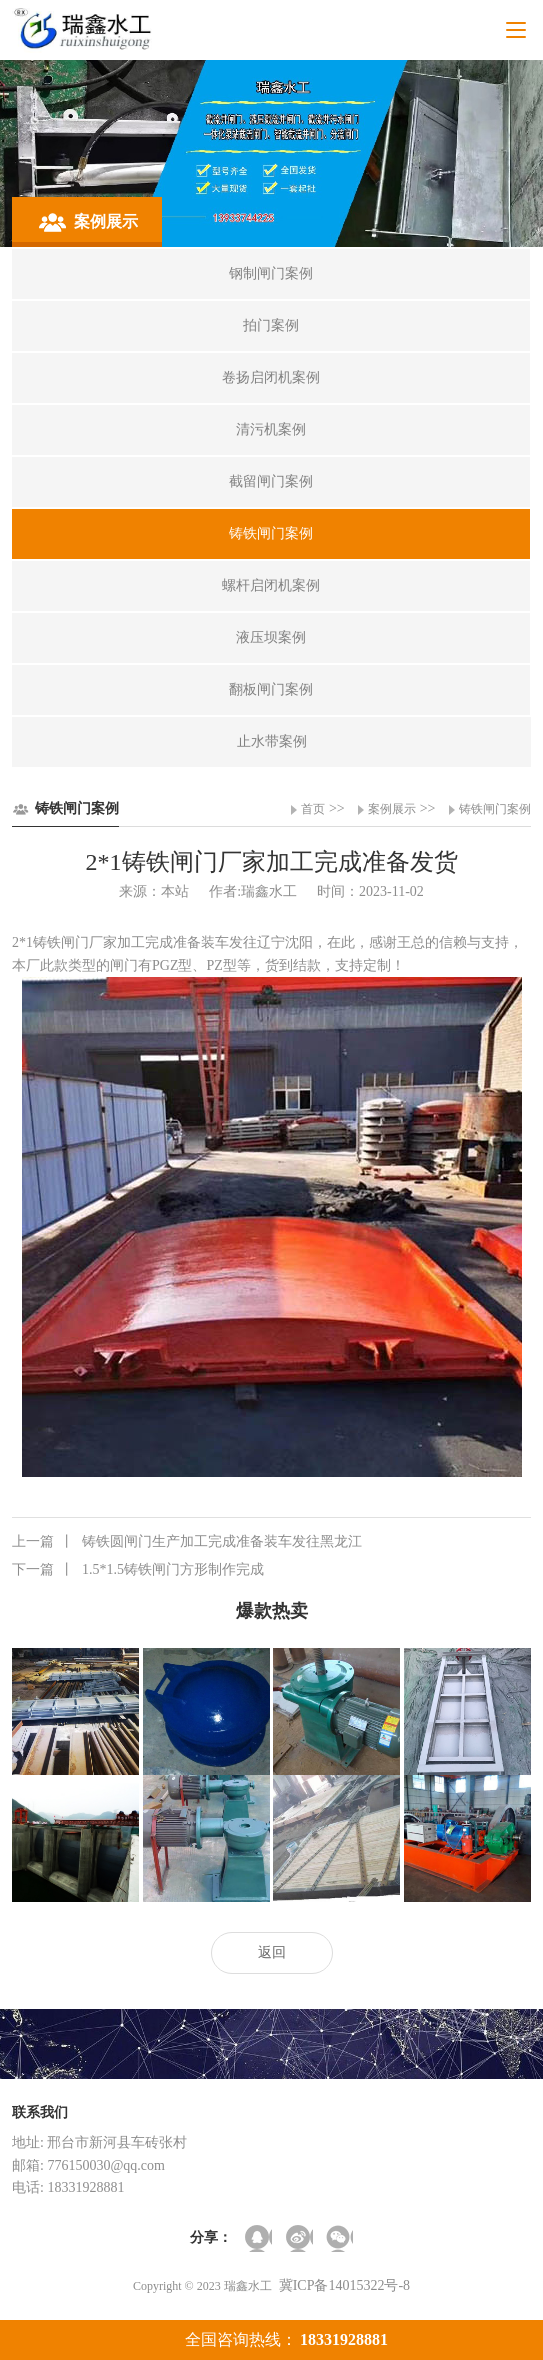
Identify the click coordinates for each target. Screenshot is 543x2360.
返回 (272, 1952)
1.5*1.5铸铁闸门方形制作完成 (138, 1570)
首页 (313, 809)
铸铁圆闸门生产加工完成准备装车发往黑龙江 (187, 1542)
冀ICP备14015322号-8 (344, 2285)
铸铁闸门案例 (495, 809)
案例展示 (392, 809)
